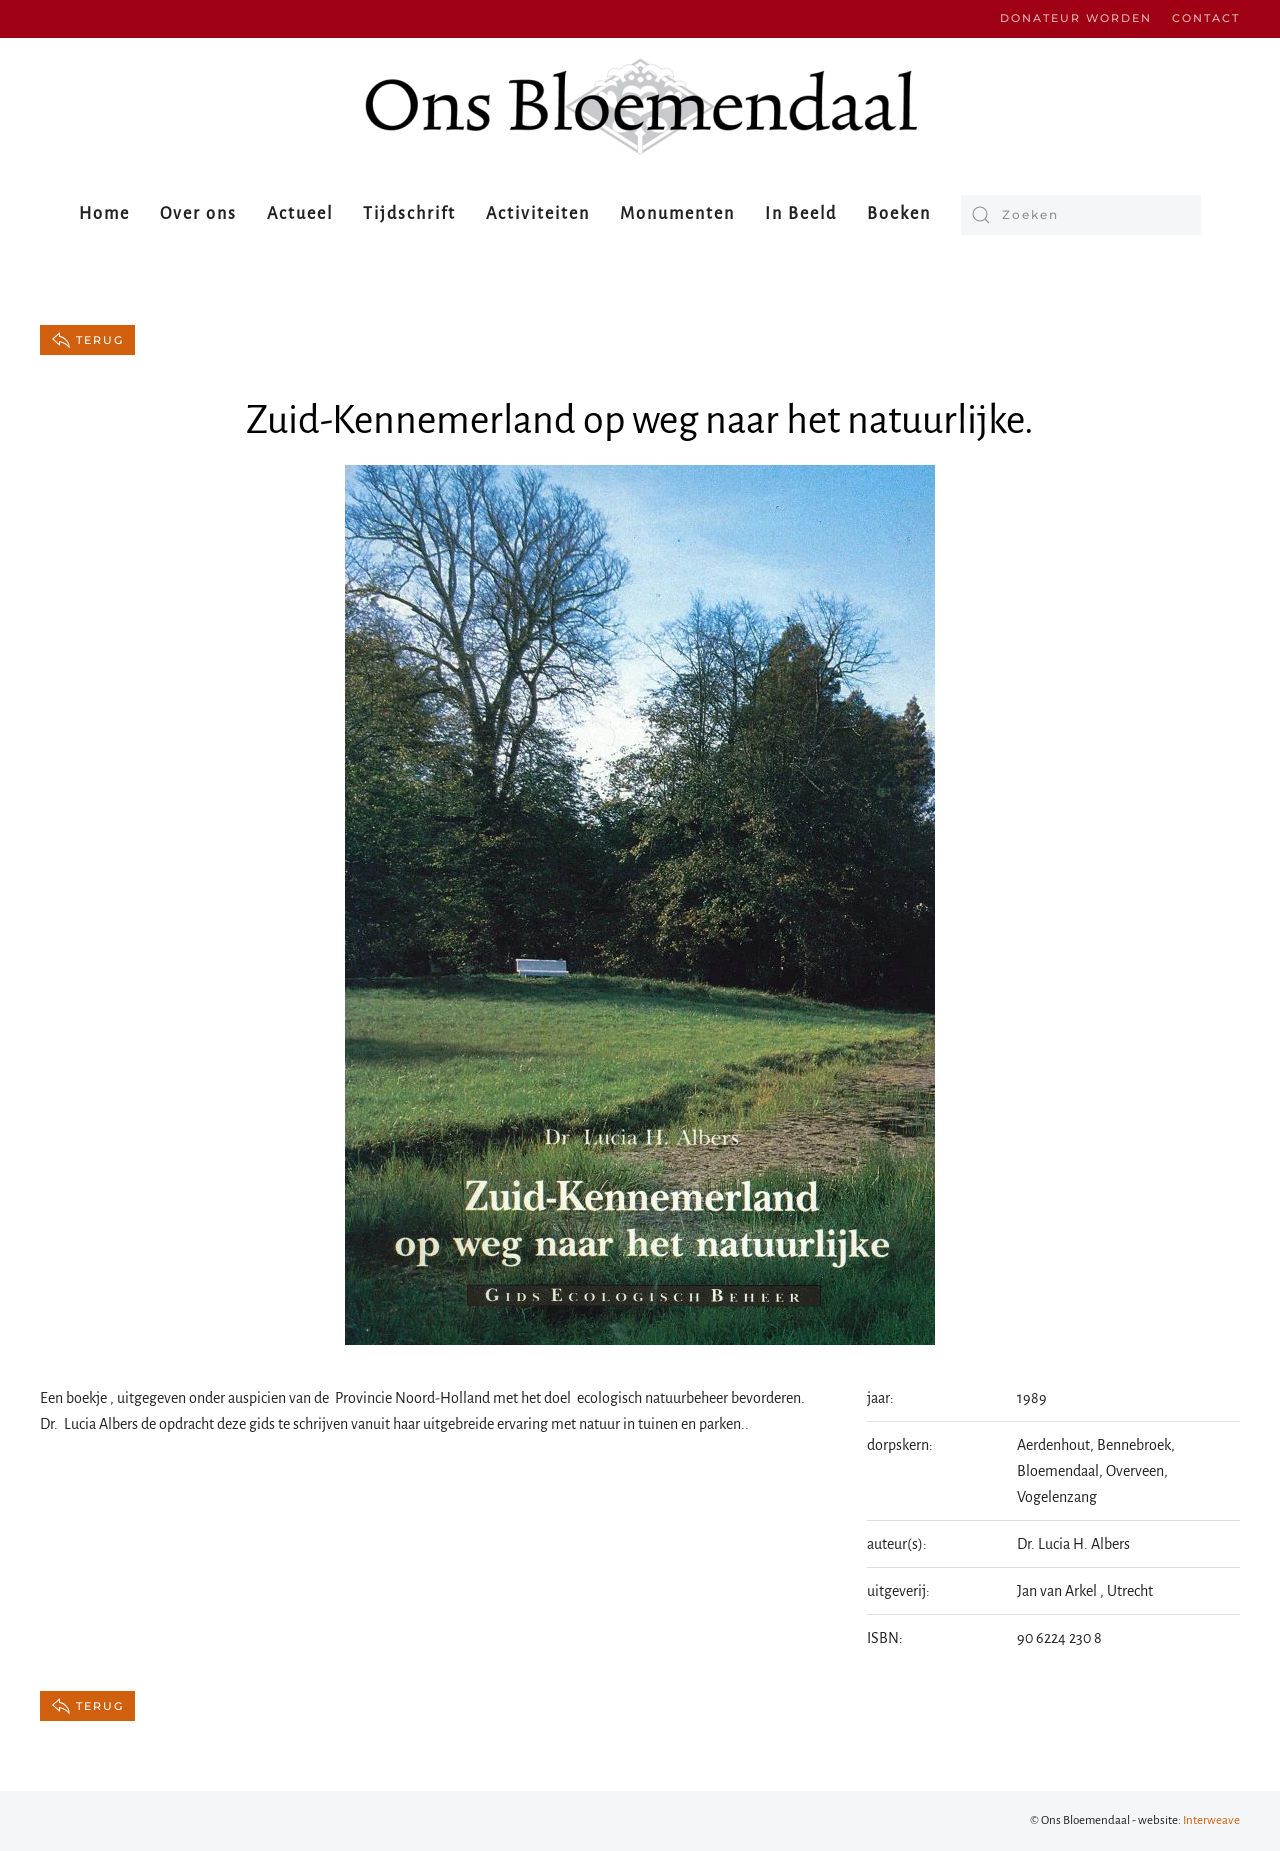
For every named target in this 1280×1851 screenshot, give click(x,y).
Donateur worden (1076, 18)
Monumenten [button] (677, 214)
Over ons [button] (198, 214)
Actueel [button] (300, 214)
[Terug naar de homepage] (640, 106)
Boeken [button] (899, 214)
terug (87, 340)
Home (104, 214)
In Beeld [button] (801, 214)
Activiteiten (538, 214)
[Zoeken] (1081, 215)
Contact (1206, 18)
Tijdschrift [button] (409, 214)
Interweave (1211, 1820)
